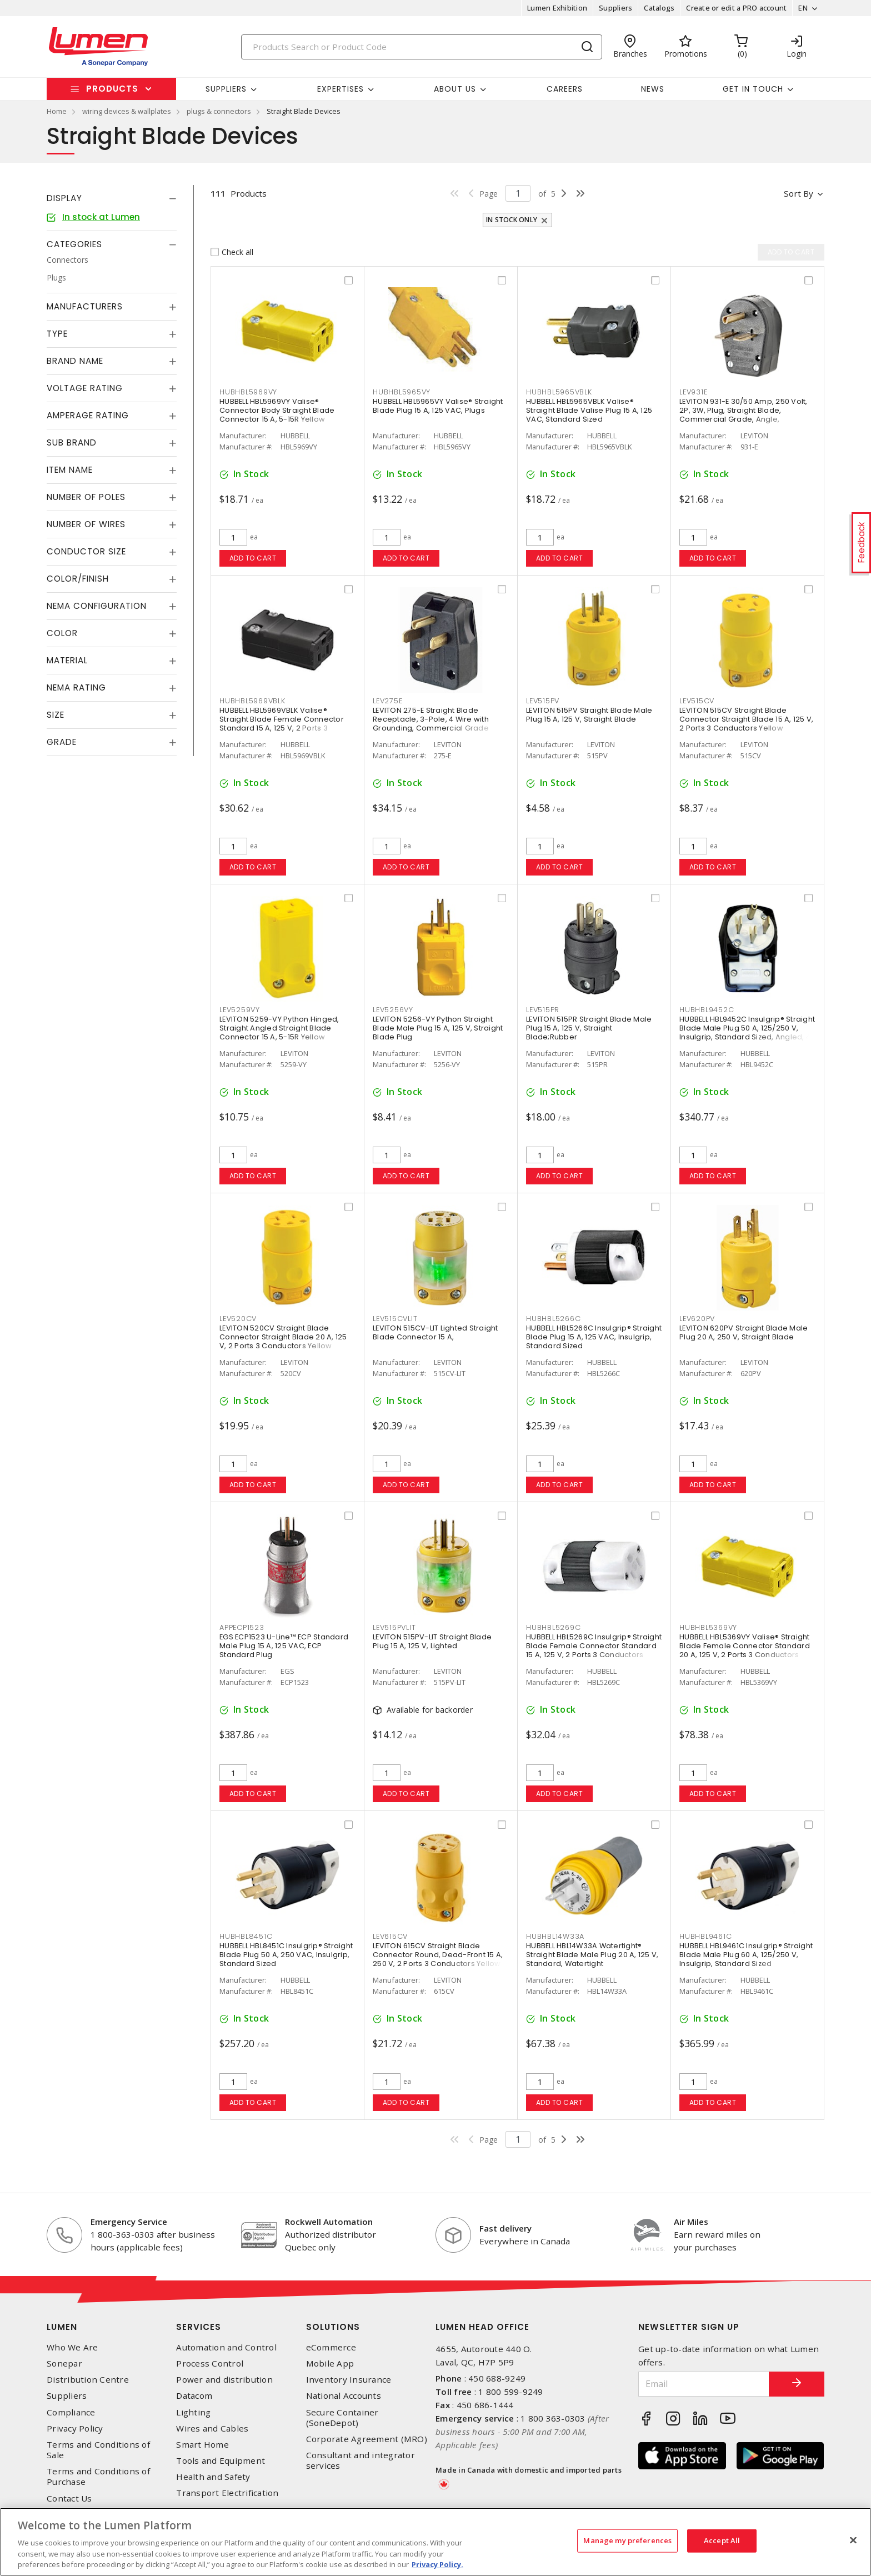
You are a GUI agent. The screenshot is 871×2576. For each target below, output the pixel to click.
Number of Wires (86, 524)
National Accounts (343, 2395)
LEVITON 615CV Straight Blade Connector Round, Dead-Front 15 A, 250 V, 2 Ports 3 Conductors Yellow (438, 1954)
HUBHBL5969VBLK (252, 701)
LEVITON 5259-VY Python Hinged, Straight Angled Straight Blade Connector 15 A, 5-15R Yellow (279, 1028)
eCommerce (331, 2347)
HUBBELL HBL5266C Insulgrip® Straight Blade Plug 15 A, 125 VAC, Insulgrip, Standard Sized (594, 1336)
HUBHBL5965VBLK (559, 392)
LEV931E (693, 392)
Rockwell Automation (329, 2221)
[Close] (853, 2540)
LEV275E (387, 701)
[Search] (421, 46)
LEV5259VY (239, 1009)
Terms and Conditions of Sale (98, 2449)
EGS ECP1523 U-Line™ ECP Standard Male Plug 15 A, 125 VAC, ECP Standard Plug (283, 1645)
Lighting (193, 2412)
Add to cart (253, 558)
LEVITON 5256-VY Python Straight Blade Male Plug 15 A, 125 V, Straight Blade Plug (438, 1028)
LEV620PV (697, 1318)
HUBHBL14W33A (555, 1936)
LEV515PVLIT (394, 1627)
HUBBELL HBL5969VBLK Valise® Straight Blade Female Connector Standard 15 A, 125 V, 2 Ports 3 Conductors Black (281, 724)
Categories (74, 244)
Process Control (209, 2363)
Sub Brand (72, 442)
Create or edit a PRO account (736, 8)
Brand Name (75, 361)
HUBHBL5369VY (708, 1627)
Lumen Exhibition (557, 8)
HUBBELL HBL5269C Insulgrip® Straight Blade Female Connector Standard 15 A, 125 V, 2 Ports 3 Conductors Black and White (594, 1650)
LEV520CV (238, 1318)
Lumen (62, 2327)
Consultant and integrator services (360, 2460)
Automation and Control (226, 2347)
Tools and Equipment (220, 2460)
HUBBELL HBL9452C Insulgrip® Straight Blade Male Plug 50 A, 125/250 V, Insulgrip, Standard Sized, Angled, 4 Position (747, 1032)
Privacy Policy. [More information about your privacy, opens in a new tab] (437, 2564)
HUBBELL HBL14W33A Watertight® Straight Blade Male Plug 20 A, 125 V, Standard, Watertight (592, 1954)
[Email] (703, 2384)
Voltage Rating (85, 388)
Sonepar (64, 2363)
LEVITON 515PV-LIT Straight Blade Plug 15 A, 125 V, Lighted (432, 1641)
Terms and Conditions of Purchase (98, 2476)
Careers (565, 88)
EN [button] (803, 8)
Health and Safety (213, 2477)
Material (67, 660)
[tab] (112, 198)
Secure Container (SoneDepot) (342, 2417)
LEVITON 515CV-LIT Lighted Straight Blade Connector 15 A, (435, 1332)
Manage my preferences (627, 2540)
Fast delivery (505, 2228)
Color (62, 633)
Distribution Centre (88, 2379)
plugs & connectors (219, 111)
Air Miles (691, 2221)
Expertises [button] (340, 88)
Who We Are (72, 2347)
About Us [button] (455, 88)
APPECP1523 (241, 1627)
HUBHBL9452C (706, 1009)
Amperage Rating (88, 415)
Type (57, 333)
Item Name (70, 470)
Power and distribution (224, 2379)
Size (55, 715)
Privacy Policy (75, 2428)
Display (64, 198)
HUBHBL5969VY (248, 392)
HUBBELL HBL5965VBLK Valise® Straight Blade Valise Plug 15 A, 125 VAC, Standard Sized (589, 410)
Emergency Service (129, 2221)
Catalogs (659, 8)
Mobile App (330, 2363)
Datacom (194, 2395)
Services (198, 2327)
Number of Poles (86, 497)
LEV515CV (696, 701)
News (652, 88)
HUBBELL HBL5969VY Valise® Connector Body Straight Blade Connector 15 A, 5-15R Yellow (276, 410)
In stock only (511, 219)
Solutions (333, 2327)
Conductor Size (86, 551)
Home (57, 111)
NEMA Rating (76, 687)
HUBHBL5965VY (402, 392)
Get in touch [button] (753, 88)
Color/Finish (78, 578)
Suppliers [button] (226, 88)
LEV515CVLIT (395, 1318)
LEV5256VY (393, 1009)
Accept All (722, 2540)
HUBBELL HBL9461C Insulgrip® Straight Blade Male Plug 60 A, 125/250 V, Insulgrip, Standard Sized (746, 1954)
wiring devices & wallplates (126, 111)
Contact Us (69, 2498)
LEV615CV (390, 1936)
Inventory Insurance (349, 2379)
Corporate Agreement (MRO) (366, 2439)
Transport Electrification (227, 2493)
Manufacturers (85, 306)
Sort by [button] (798, 193)
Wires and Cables (212, 2428)
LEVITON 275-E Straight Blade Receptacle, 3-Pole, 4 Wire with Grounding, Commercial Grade (431, 719)
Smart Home (202, 2444)
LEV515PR (542, 1009)
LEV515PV (542, 701)
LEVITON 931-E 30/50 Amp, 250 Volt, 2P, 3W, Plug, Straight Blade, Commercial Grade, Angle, (743, 410)
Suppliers (615, 8)
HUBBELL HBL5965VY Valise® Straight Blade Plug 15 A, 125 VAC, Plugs (438, 406)
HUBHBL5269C (553, 1627)
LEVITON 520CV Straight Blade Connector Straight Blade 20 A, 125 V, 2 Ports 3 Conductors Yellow (283, 1336)
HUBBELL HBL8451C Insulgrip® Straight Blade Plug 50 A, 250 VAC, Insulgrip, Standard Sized (286, 1954)
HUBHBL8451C (245, 1936)
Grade (62, 742)
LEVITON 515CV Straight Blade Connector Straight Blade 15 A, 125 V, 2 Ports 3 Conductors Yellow (746, 719)
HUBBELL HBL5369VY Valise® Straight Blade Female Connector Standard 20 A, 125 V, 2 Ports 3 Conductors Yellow (744, 1650)
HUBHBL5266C (553, 1318)
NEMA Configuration (97, 606)
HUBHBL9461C (705, 1936)
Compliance (71, 2412)
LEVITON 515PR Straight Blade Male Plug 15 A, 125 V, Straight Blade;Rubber (589, 1028)
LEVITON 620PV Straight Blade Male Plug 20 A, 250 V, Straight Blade (743, 1332)
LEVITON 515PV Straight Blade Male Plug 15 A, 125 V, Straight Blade (589, 715)
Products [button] (112, 88)
